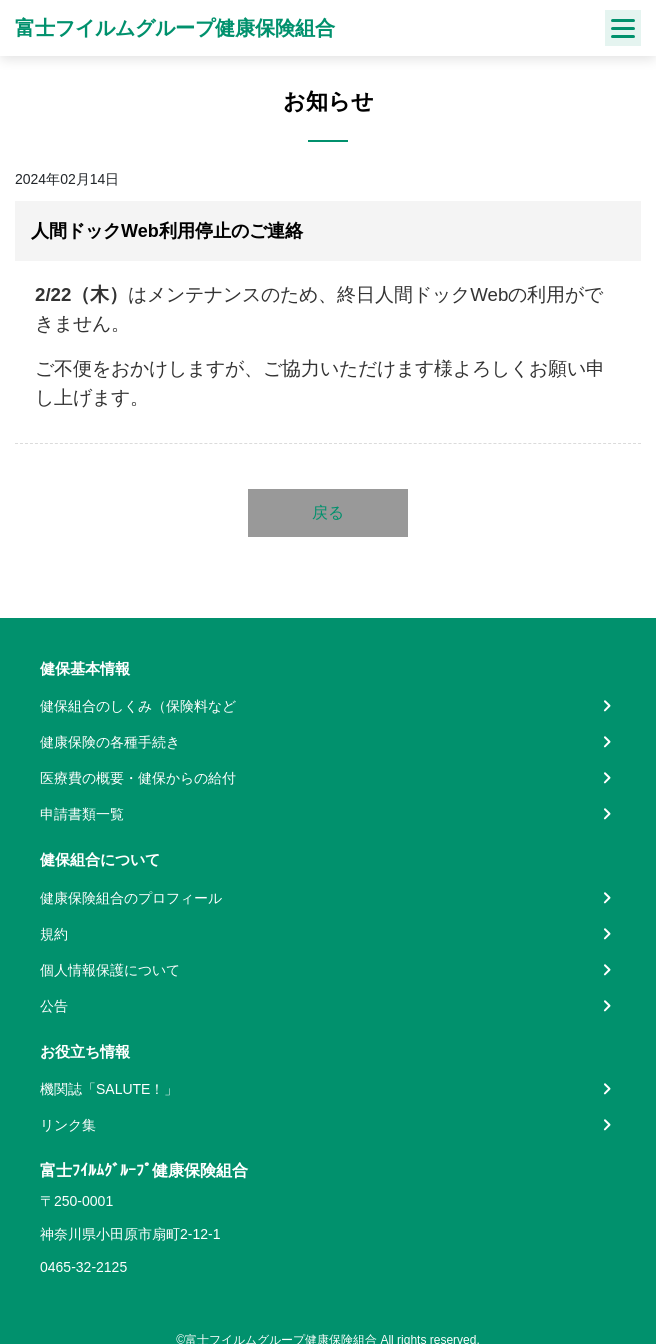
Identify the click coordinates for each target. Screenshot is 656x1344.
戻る (328, 512)
